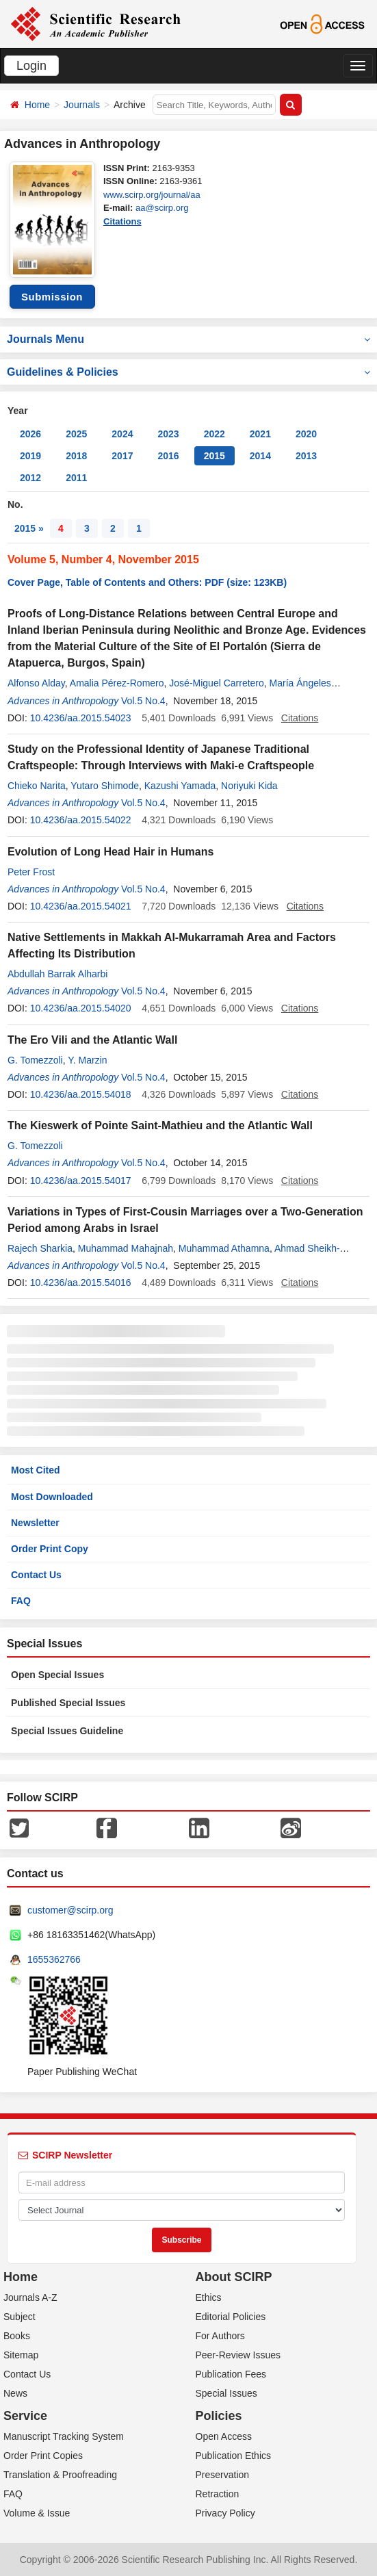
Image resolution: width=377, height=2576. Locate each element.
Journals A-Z (30, 2297)
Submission (52, 296)
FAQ (21, 1600)
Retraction (217, 2493)
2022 (214, 433)
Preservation (223, 2474)
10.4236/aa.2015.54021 (80, 906)
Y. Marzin (87, 1060)
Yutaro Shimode (104, 785)
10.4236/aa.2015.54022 (80, 819)
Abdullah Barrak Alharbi (57, 973)
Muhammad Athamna (224, 1248)
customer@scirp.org (70, 1910)
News (15, 2393)
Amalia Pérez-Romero (117, 683)
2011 (76, 477)
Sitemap (20, 2354)
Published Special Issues (68, 1702)
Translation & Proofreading (60, 2474)
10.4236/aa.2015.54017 (80, 1180)
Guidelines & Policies (188, 372)
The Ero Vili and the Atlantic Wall (92, 1040)
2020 (306, 433)
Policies (219, 2416)
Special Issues (226, 2393)
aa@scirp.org (162, 208)
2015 (214, 455)
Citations (122, 221)
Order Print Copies (43, 2455)
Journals (82, 104)
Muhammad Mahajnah (125, 1248)
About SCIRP (234, 2277)
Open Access (224, 2436)
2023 (168, 433)
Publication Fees (231, 2374)
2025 (76, 433)
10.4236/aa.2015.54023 (80, 717)
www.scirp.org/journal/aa (151, 195)
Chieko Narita (37, 785)
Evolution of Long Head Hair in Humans (110, 852)
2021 (260, 433)
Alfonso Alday (36, 683)
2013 (306, 455)
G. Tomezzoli (35, 1060)
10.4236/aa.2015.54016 (80, 1282)
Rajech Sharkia (40, 1248)
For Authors (220, 2335)
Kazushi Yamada (180, 785)
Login (31, 66)
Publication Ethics (234, 2455)
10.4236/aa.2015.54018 (80, 1094)
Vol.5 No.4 (143, 700)
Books (16, 2335)
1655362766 (54, 1959)
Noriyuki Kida (249, 785)
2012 (30, 477)
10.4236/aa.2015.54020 (80, 1008)
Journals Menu (188, 339)
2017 (122, 455)
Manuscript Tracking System (63, 2436)
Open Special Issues (57, 1674)
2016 (168, 455)
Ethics (209, 2297)
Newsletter (35, 1522)
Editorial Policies (231, 2316)
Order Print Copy (49, 1548)
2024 (122, 433)
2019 (30, 455)
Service (25, 2416)
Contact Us (36, 1574)
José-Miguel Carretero (216, 683)
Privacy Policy (225, 2513)
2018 (76, 455)
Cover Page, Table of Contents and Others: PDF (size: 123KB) (147, 582)
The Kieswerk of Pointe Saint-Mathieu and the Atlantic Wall (160, 1125)
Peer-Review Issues (238, 2354)
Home (37, 104)
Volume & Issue (36, 2513)
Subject (19, 2316)
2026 (30, 433)
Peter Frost (31, 871)
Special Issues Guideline (67, 1730)
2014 (260, 455)
